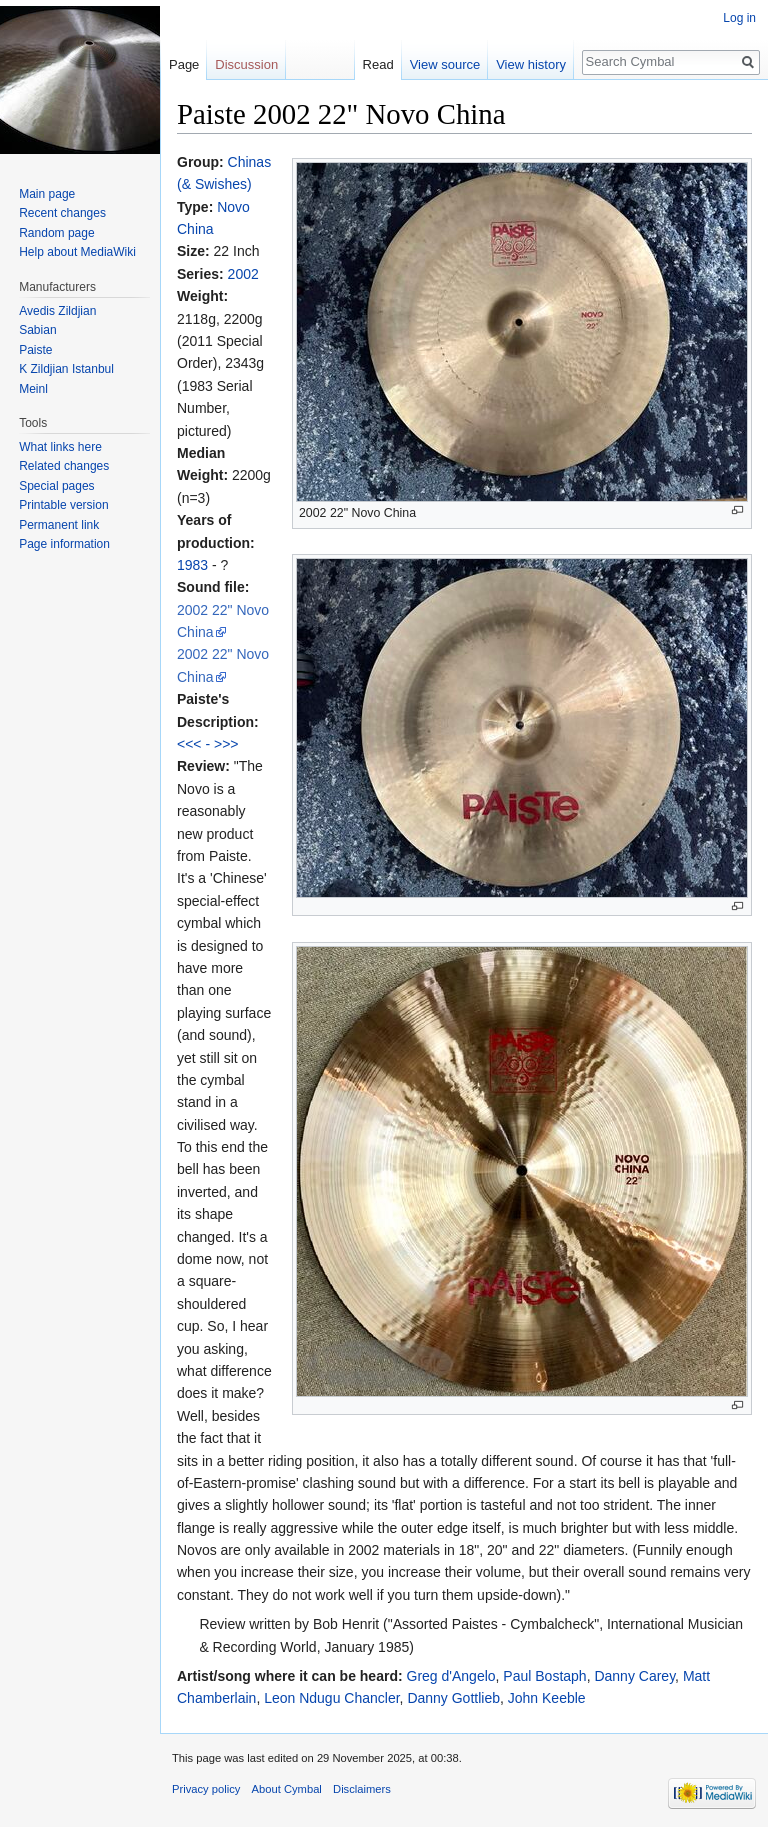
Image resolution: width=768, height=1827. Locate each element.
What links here (60, 447)
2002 (243, 274)
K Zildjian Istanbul (66, 369)
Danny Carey (634, 1676)
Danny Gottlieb (453, 1698)
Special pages (56, 486)
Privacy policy (206, 1789)
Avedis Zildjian (57, 311)
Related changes (64, 466)
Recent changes (62, 213)
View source (445, 64)
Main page (47, 194)
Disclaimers (362, 1789)
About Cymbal (287, 1789)
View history (531, 64)
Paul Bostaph (544, 1676)
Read (378, 64)
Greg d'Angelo (451, 1676)
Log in (739, 18)
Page (184, 64)
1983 (192, 565)
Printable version (63, 505)
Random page (56, 233)
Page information (64, 544)
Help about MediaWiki (77, 252)
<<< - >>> (208, 744)
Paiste (35, 350)
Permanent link (59, 525)
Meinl (33, 389)
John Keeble (547, 1698)
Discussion (246, 64)
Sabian (37, 330)
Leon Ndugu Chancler (331, 1698)
